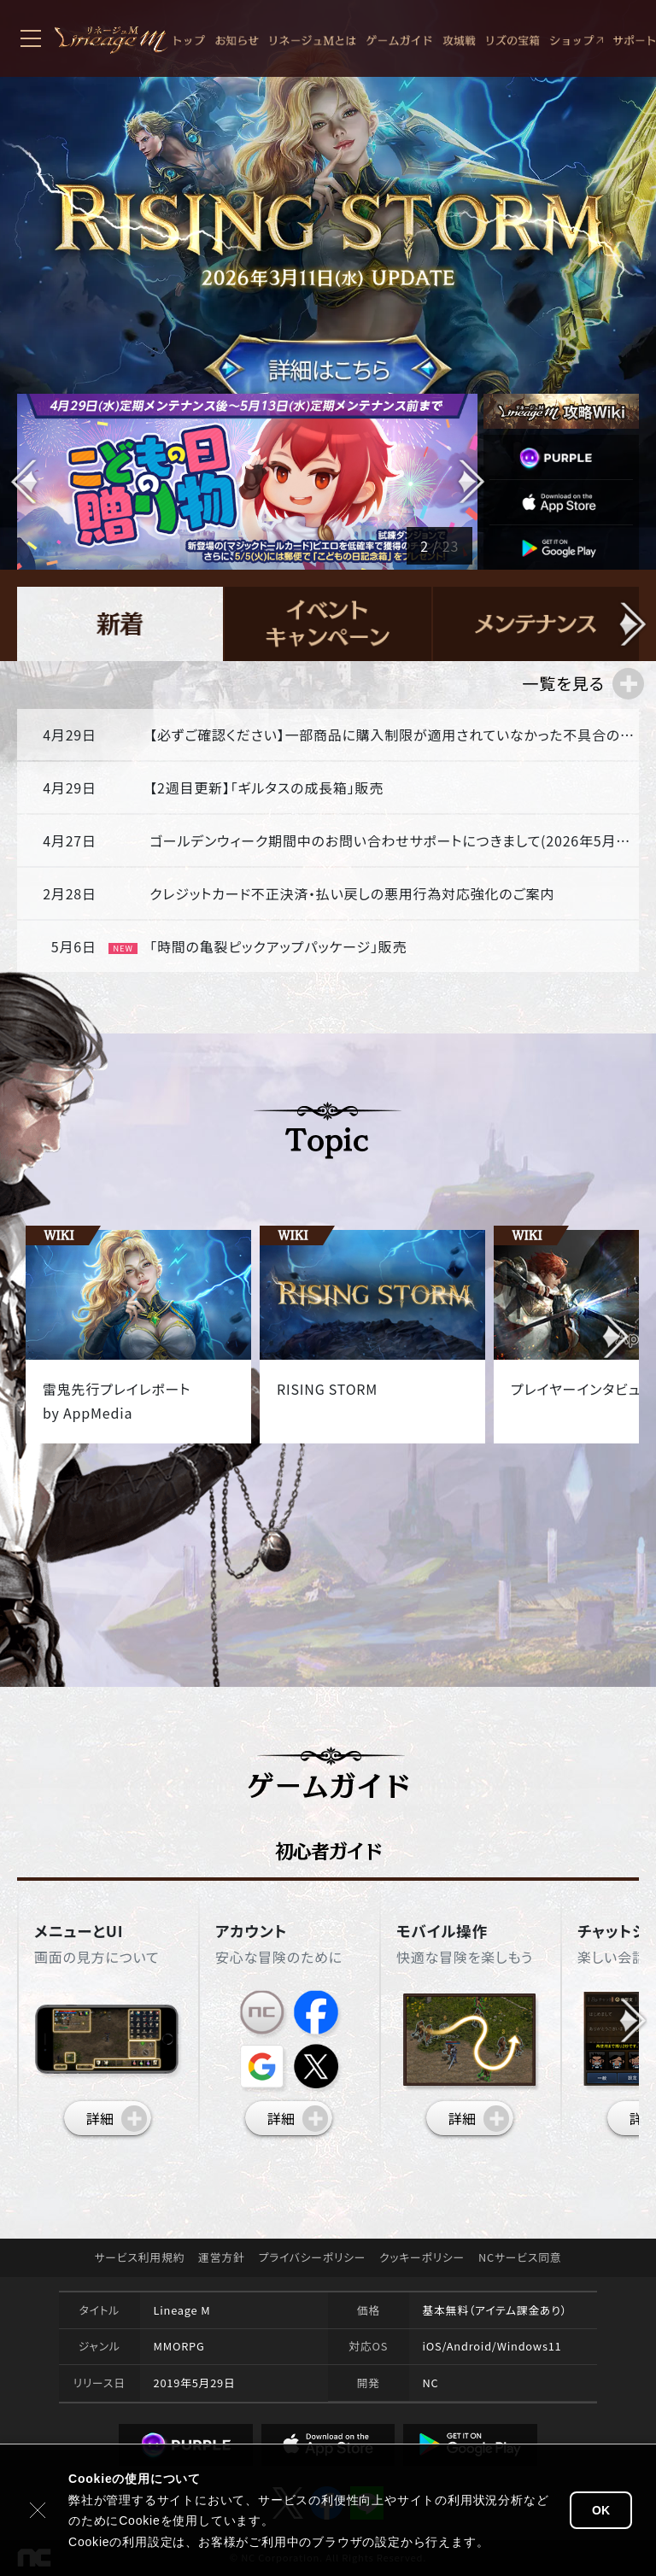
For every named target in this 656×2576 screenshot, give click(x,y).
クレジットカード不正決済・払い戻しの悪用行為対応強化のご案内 (351, 893)
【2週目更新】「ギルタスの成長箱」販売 (266, 787)
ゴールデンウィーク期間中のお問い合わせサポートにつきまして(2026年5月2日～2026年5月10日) (392, 840)
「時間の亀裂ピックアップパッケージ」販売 (278, 946)
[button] (470, 481)
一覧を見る (563, 683)
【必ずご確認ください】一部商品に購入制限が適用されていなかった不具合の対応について (392, 734)
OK (601, 2510)
